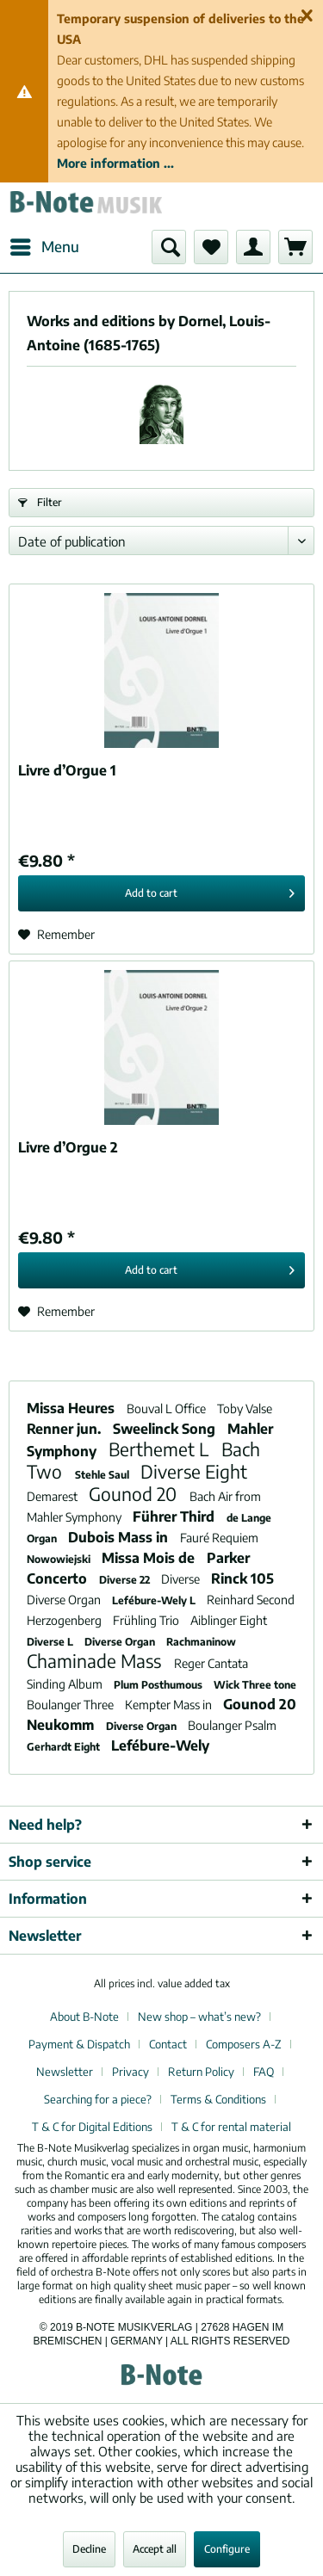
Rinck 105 (242, 1578)
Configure (227, 2548)
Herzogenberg (65, 1620)
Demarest (53, 1496)
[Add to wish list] (56, 934)
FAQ (263, 2072)
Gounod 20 (135, 1493)
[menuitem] (44, 247)
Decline (89, 2548)
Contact (168, 2044)
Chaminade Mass (96, 1660)
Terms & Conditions (218, 2099)
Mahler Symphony (75, 1517)
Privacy (130, 2072)
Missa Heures (72, 1408)
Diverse (181, 1579)
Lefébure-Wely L (155, 1600)
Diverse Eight (193, 1471)
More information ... (115, 163)
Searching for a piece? (98, 2099)
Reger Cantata (211, 1663)
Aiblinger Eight (228, 1620)
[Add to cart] (161, 893)
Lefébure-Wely (160, 1745)
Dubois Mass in (119, 1537)
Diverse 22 (125, 1579)
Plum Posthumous (159, 1684)
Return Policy (201, 2072)
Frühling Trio (147, 1620)
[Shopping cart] (295, 247)
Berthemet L (161, 1449)
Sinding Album (66, 1684)
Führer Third (175, 1516)
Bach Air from (225, 1496)
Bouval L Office (167, 1408)
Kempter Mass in (169, 1704)
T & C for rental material (231, 2127)
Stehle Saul (103, 1474)
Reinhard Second (251, 1599)
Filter (40, 502)
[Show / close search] (169, 247)
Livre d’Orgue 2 (68, 1147)
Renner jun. (65, 1428)
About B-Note (84, 2016)
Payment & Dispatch (79, 2044)
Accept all (155, 2548)
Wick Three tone (255, 1684)
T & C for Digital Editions (92, 2127)
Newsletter (64, 2072)
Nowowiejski (60, 1559)
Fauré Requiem (219, 1537)
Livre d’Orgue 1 (67, 770)
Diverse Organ (65, 1599)
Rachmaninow (201, 1641)
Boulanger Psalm (232, 1725)
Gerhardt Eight (64, 1746)
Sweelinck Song (166, 1428)
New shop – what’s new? (199, 2016)
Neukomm (62, 1724)
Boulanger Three (71, 1704)
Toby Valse (244, 1408)
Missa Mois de (150, 1557)
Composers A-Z (244, 2044)
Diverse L (51, 1641)
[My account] (253, 247)
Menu (44, 244)
